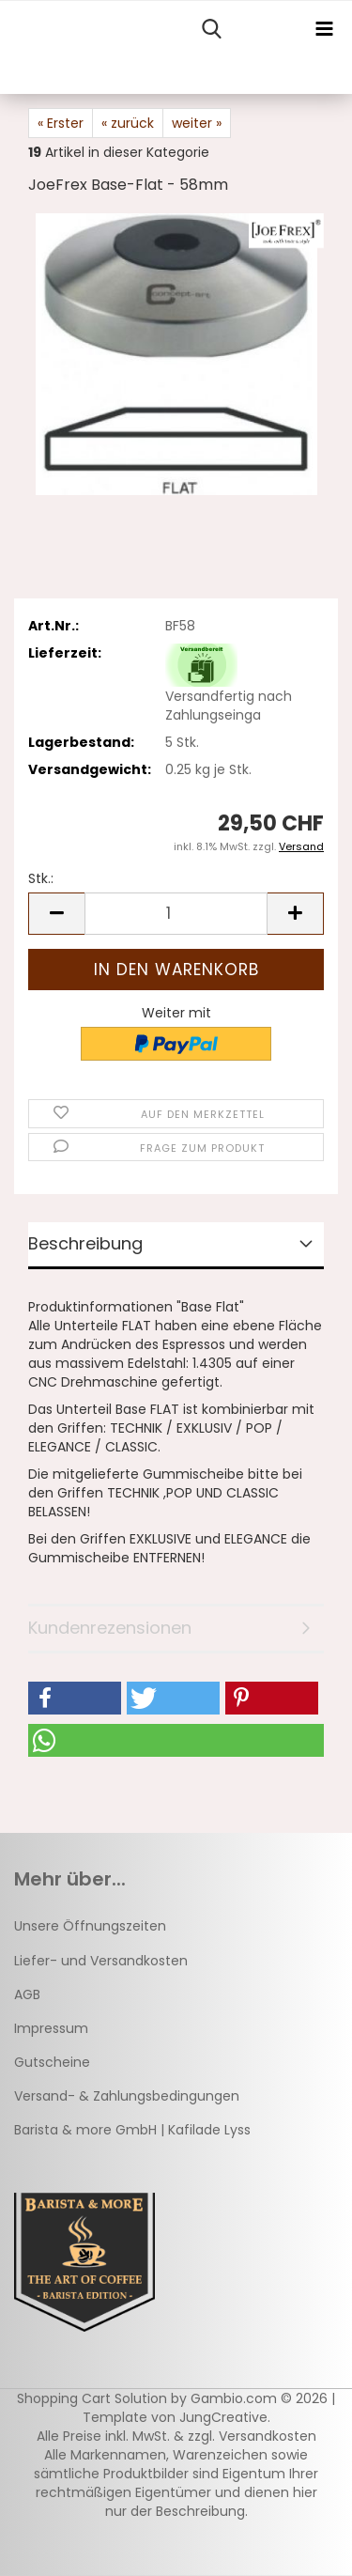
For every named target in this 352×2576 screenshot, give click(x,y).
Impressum (51, 2028)
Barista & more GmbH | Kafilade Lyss (132, 2129)
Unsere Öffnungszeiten (90, 1925)
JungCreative (223, 2417)
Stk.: (41, 878)
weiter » (197, 123)
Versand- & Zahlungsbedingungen (126, 2096)
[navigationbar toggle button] (324, 29)
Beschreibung (85, 1243)
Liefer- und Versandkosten (101, 1960)
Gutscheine (52, 2062)
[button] (56, 913)
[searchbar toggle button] (211, 29)
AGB (27, 1994)
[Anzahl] (176, 913)
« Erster (61, 123)
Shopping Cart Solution (92, 2398)
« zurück (127, 123)
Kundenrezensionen (109, 1627)
